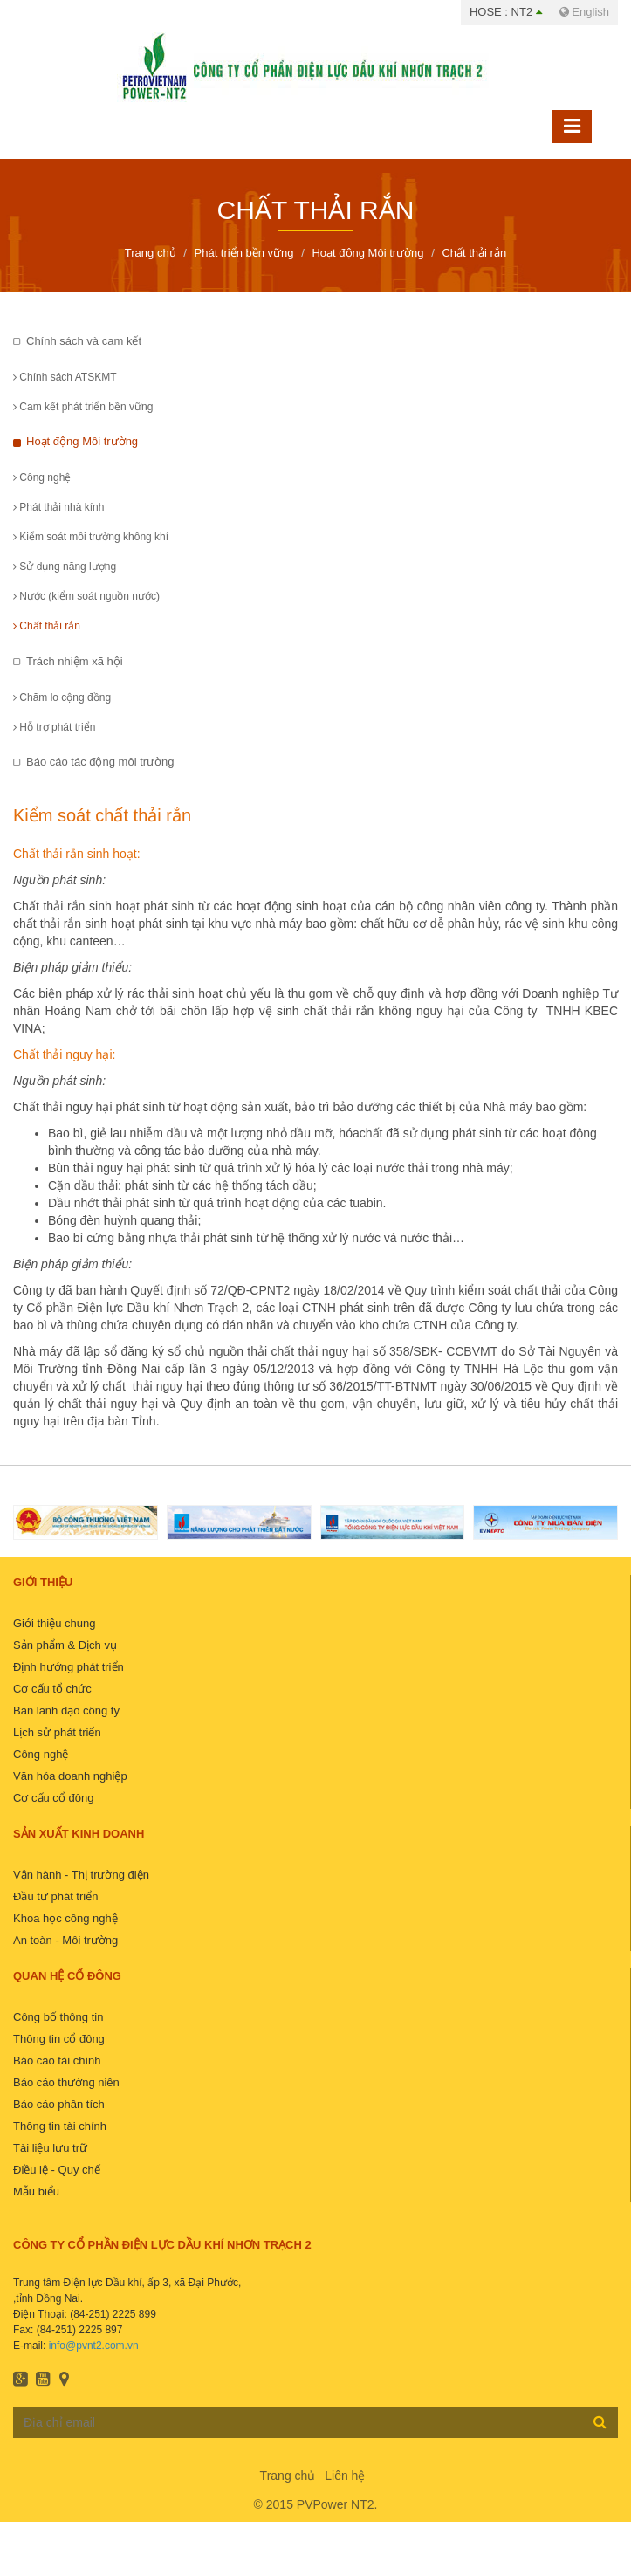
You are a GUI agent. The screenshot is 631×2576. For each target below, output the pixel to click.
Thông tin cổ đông (59, 2038)
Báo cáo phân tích (59, 2104)
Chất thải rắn (46, 626)
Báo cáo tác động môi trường (100, 761)
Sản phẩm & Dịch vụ (65, 1645)
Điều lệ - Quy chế (56, 2169)
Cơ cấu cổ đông (53, 1797)
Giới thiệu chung (54, 1623)
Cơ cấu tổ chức (52, 1688)
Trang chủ (288, 2476)
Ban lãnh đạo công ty (66, 1710)
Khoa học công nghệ (65, 1918)
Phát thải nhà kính (58, 507)
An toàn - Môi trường (65, 1940)
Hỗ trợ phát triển (54, 727)
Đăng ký (600, 2421)
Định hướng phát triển (68, 1666)
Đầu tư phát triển (55, 1896)
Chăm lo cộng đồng (62, 697)
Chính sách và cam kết (83, 340)
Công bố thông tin (58, 2016)
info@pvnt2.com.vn (94, 2345)
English (584, 11)
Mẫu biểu (36, 2191)
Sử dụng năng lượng (64, 566)
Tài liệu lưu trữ (50, 2147)
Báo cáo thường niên (66, 2082)
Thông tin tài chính (59, 2126)
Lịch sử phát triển (57, 1732)
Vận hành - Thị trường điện (81, 1874)
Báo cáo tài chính (56, 2060)
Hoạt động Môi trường (82, 441)
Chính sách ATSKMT (65, 377)
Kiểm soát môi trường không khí (90, 537)
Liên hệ (345, 2476)
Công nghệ (42, 477)
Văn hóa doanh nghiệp (70, 1776)
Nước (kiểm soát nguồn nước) (86, 596)
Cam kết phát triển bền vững (83, 407)
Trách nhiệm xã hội (74, 661)
